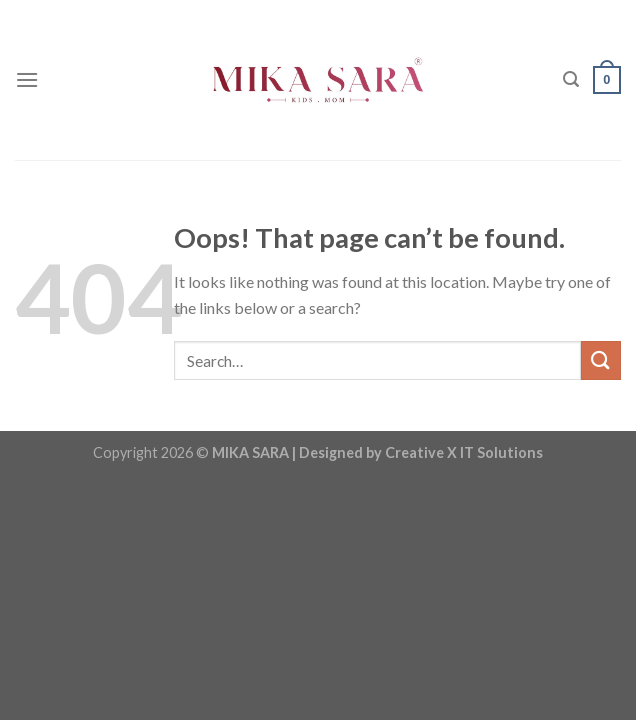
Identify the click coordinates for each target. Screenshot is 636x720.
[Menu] (27, 79)
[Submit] (601, 360)
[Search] (571, 79)
